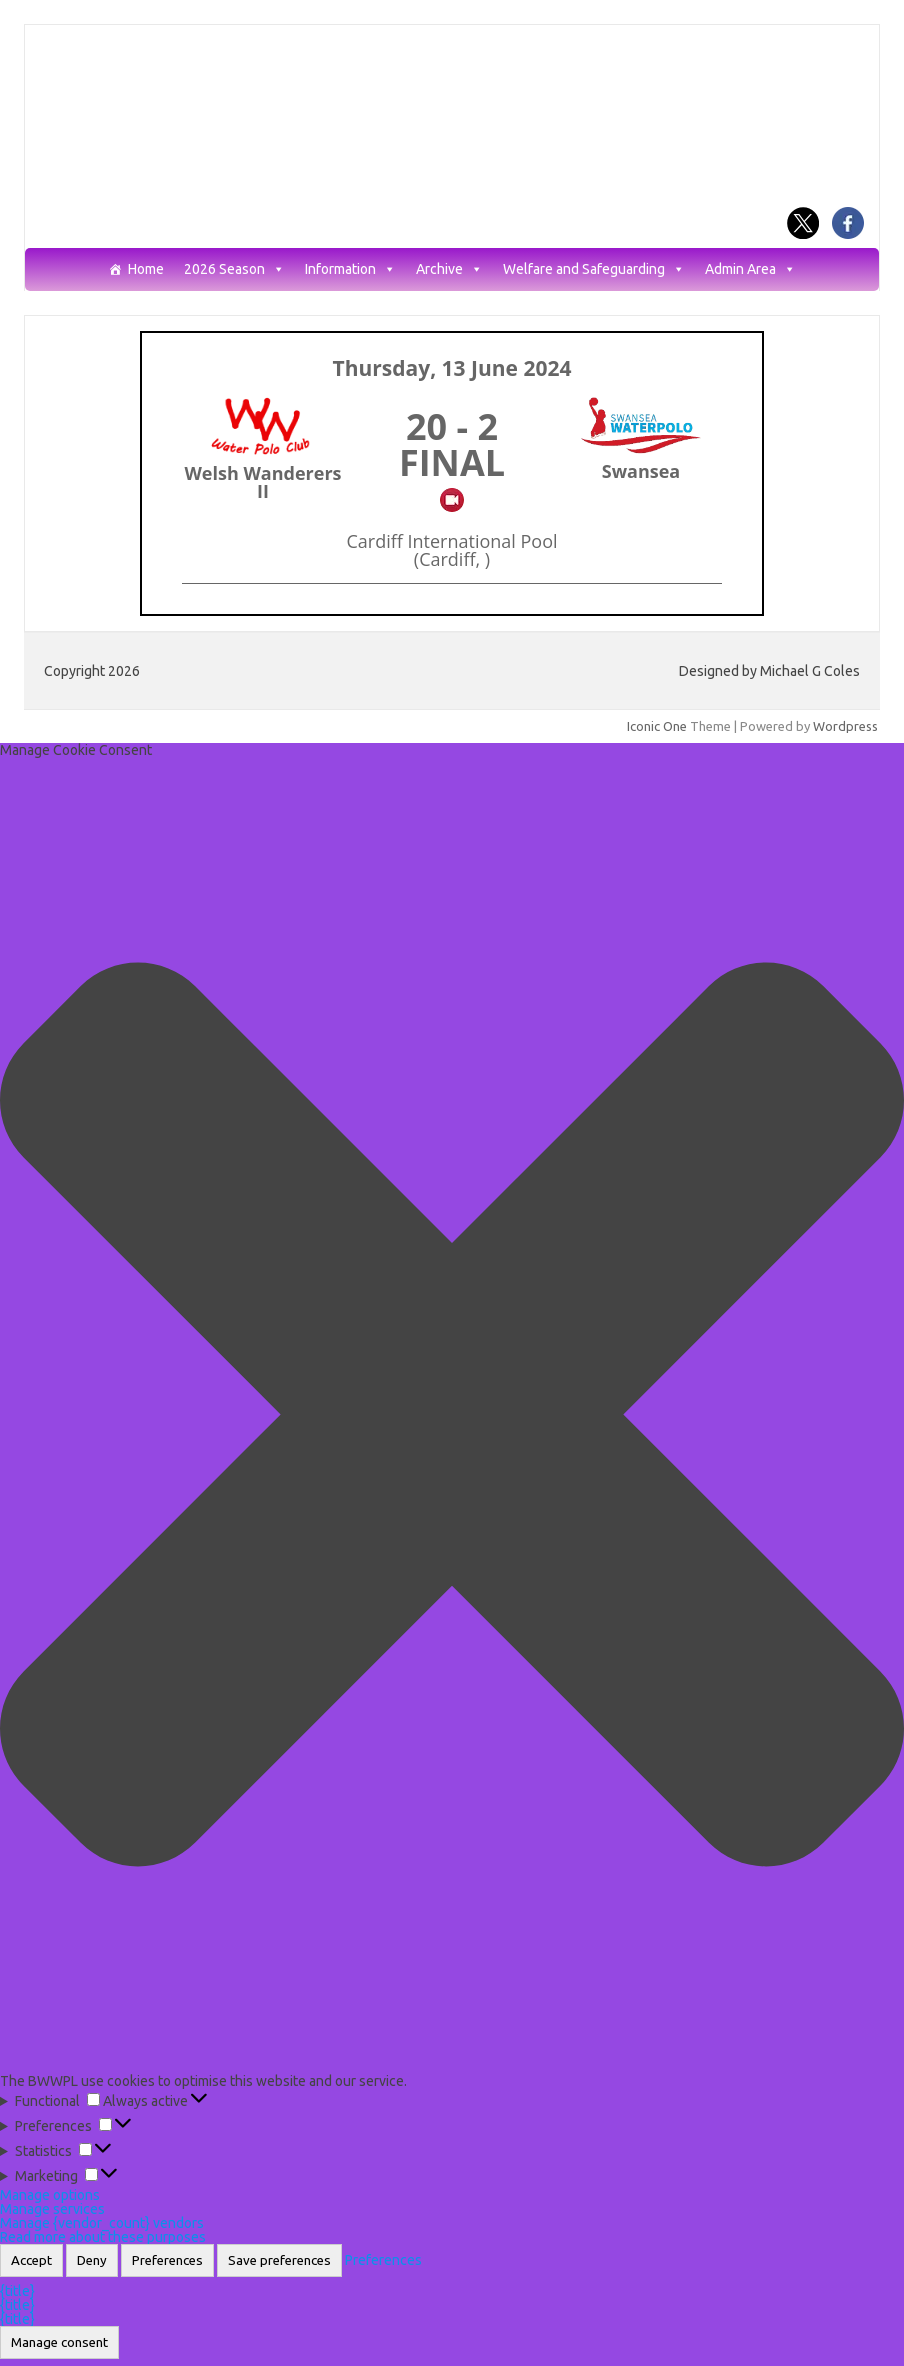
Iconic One (657, 726)
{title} (17, 2291)
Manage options (50, 2195)
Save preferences (279, 2260)
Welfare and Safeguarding (594, 269)
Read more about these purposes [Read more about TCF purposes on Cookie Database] (103, 2237)
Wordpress (845, 726)
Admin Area (750, 269)
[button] (452, 1415)
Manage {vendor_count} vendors (102, 2223)
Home (146, 269)
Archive (449, 269)
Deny (92, 2260)
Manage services (52, 2209)
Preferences (167, 2260)
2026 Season (234, 269)
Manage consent (59, 2342)
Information (350, 269)
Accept (31, 2260)
